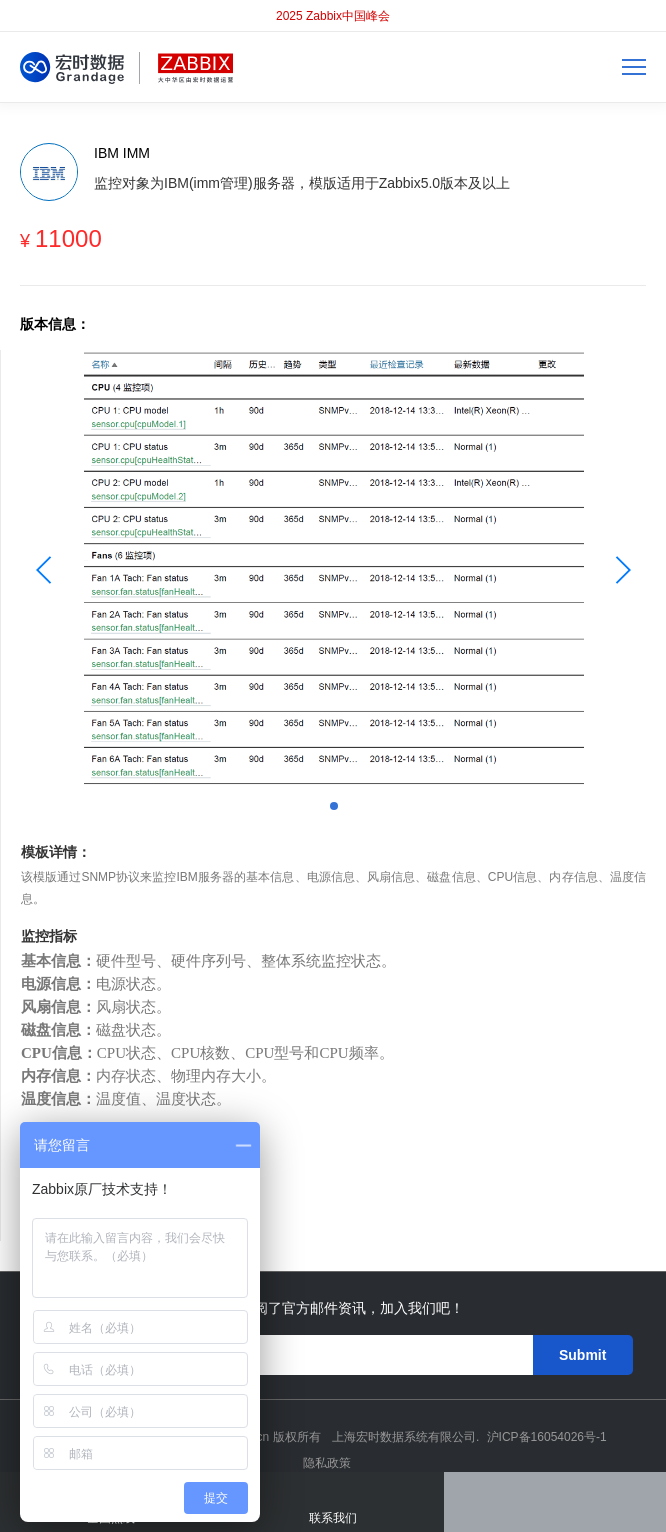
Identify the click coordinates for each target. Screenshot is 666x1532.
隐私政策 (327, 1463)
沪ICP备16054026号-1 (547, 1437)
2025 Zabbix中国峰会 (333, 16)
